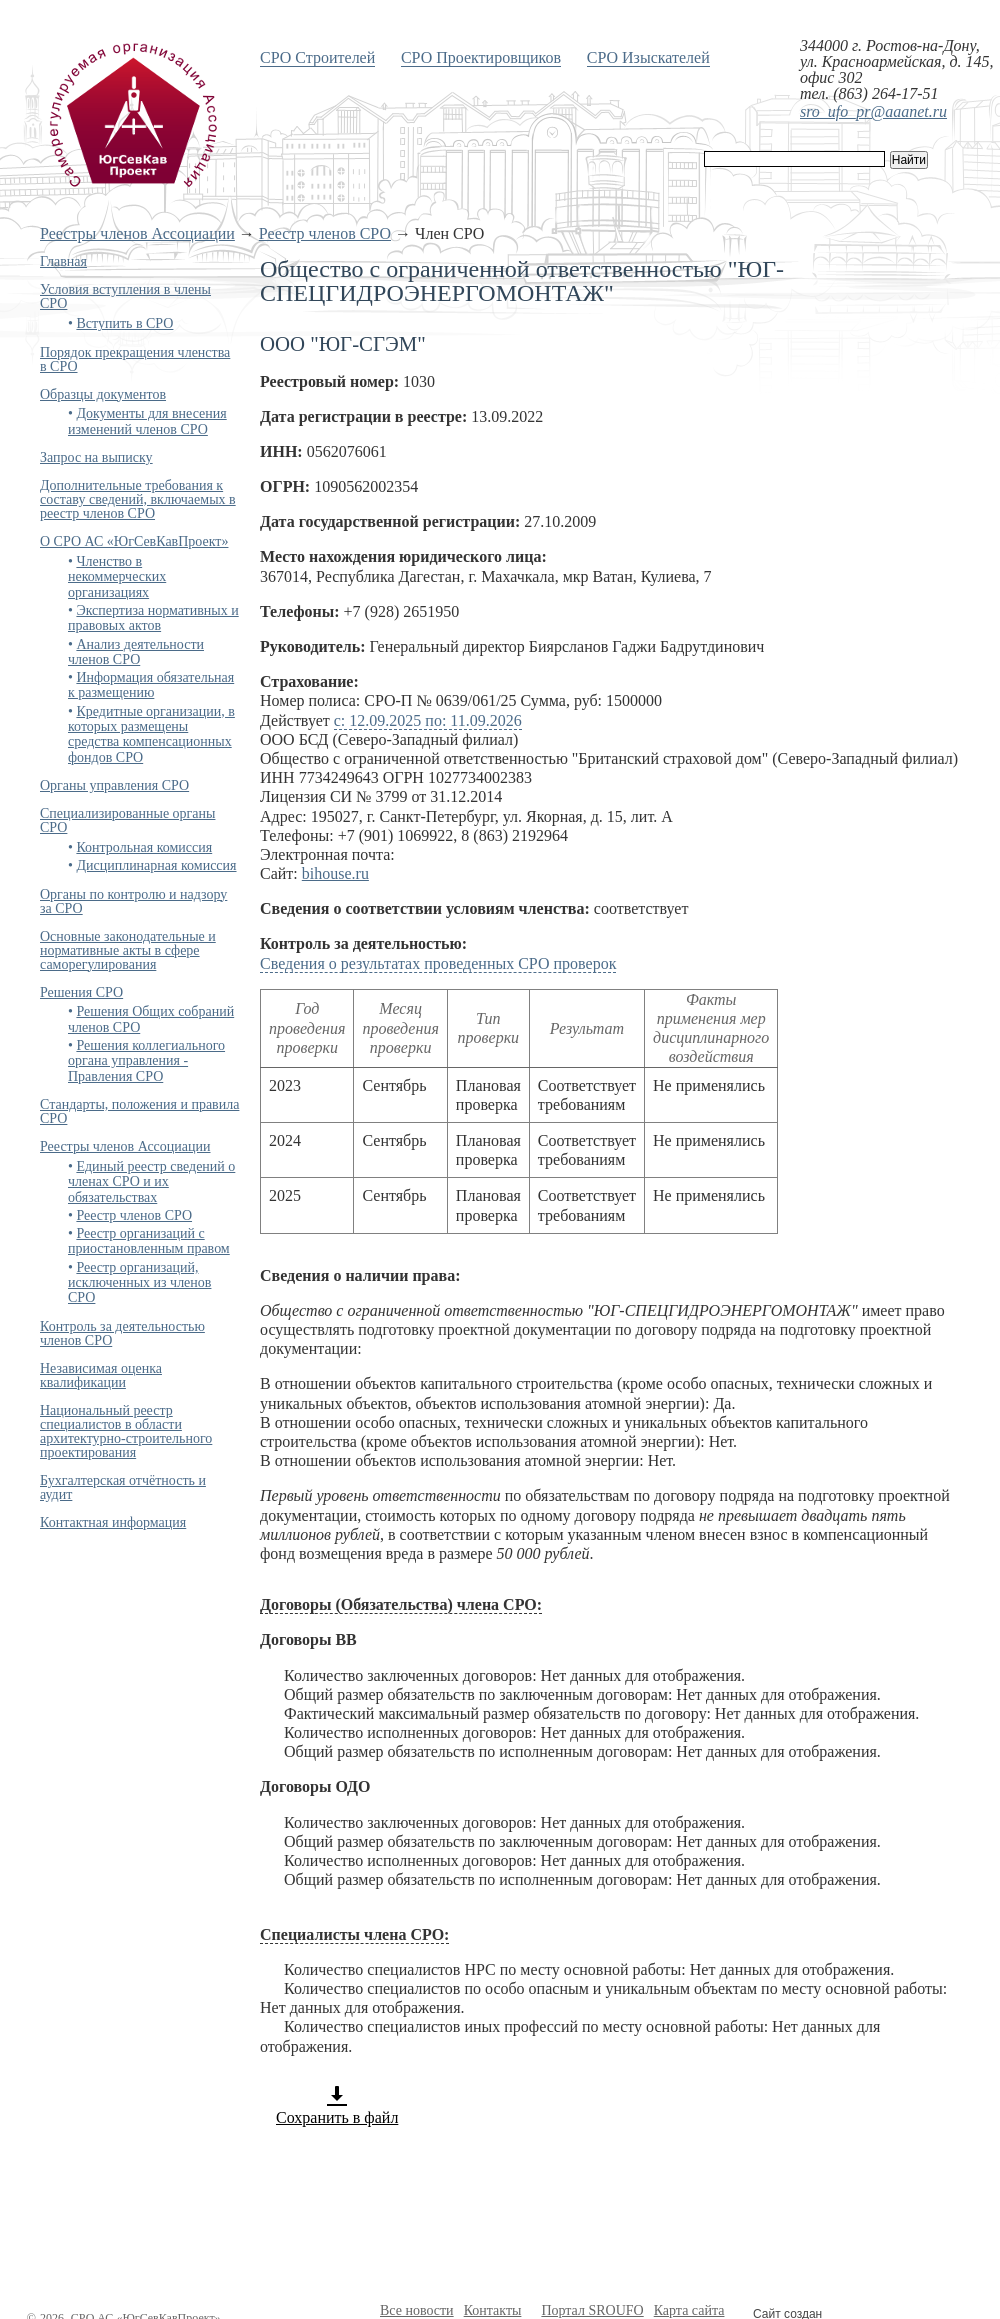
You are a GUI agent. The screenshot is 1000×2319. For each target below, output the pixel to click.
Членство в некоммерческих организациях (117, 577)
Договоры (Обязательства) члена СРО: (401, 1604)
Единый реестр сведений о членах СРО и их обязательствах (151, 1182)
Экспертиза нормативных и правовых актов (153, 618)
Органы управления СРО (114, 785)
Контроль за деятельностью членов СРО (122, 1333)
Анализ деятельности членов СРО (136, 652)
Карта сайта (689, 2310)
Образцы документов (103, 394)
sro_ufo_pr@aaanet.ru (873, 111)
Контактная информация (113, 1522)
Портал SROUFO (592, 2310)
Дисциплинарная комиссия (156, 865)
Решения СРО (81, 992)
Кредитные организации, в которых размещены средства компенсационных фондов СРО (151, 734)
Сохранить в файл (337, 2105)
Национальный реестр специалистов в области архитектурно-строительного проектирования (126, 1431)
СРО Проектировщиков (481, 57)
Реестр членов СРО (325, 233)
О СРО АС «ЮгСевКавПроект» (134, 541)
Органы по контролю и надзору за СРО (133, 901)
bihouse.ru (335, 873)
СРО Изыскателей (648, 57)
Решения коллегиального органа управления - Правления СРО (146, 1061)
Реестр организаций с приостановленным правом (149, 1241)
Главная (63, 261)
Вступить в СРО (124, 323)
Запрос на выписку (96, 457)
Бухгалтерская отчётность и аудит (123, 1487)
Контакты (493, 2310)
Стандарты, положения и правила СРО (139, 1111)
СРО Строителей (317, 57)
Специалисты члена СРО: (354, 1934)
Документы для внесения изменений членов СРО (147, 421)
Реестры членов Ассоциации (137, 233)
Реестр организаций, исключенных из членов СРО (139, 1283)
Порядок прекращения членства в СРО (135, 359)
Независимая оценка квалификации (101, 1375)
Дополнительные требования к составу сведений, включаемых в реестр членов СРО (138, 499)
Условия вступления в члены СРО (125, 296)
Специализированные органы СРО (127, 820)
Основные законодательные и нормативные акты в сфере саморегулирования (128, 950)
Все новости (417, 2310)
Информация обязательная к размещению (151, 685)
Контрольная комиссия (144, 847)
